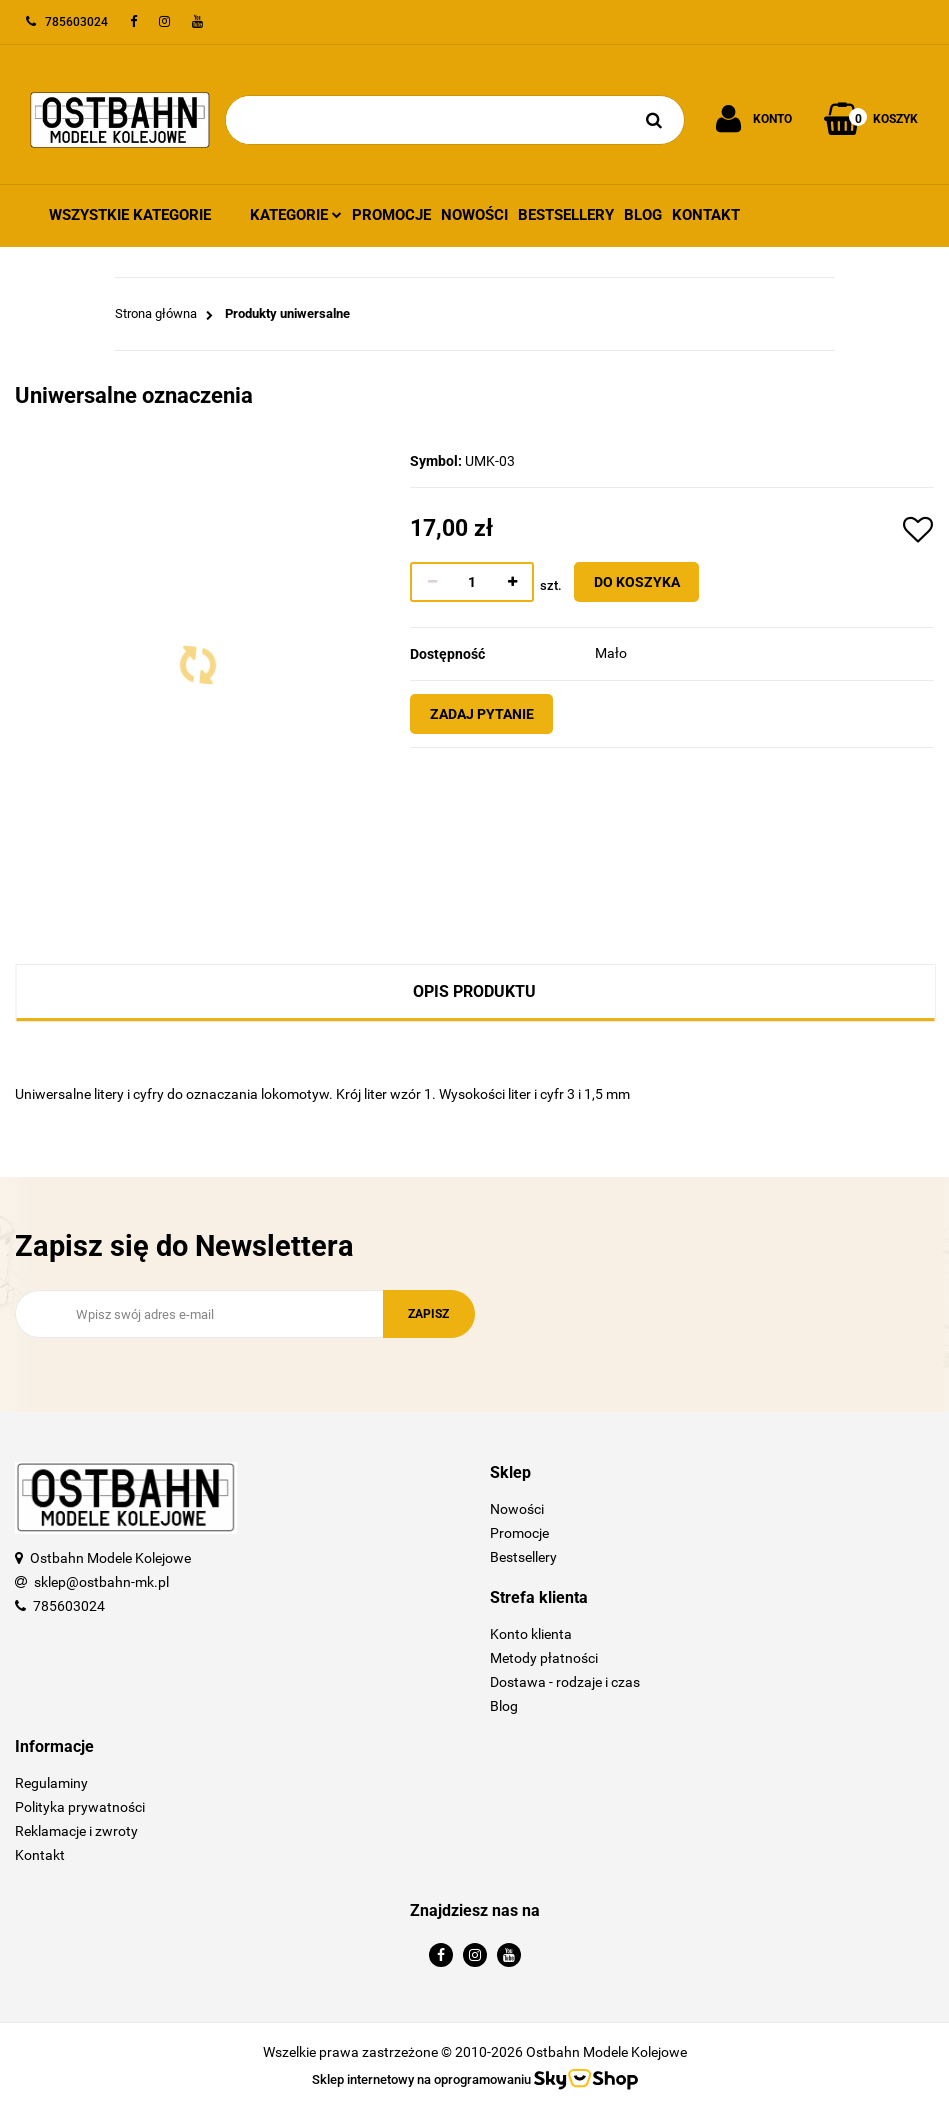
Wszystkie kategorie (130, 215)
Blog (643, 215)
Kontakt (706, 215)
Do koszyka (649, 582)
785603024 (69, 1606)
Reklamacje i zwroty (76, 1831)
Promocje (391, 215)
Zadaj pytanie (494, 714)
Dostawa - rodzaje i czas (565, 1682)
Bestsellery (566, 215)
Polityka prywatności (80, 1807)
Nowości (474, 215)
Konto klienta (531, 1634)
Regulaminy (51, 1783)
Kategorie (296, 215)
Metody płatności (544, 1658)
